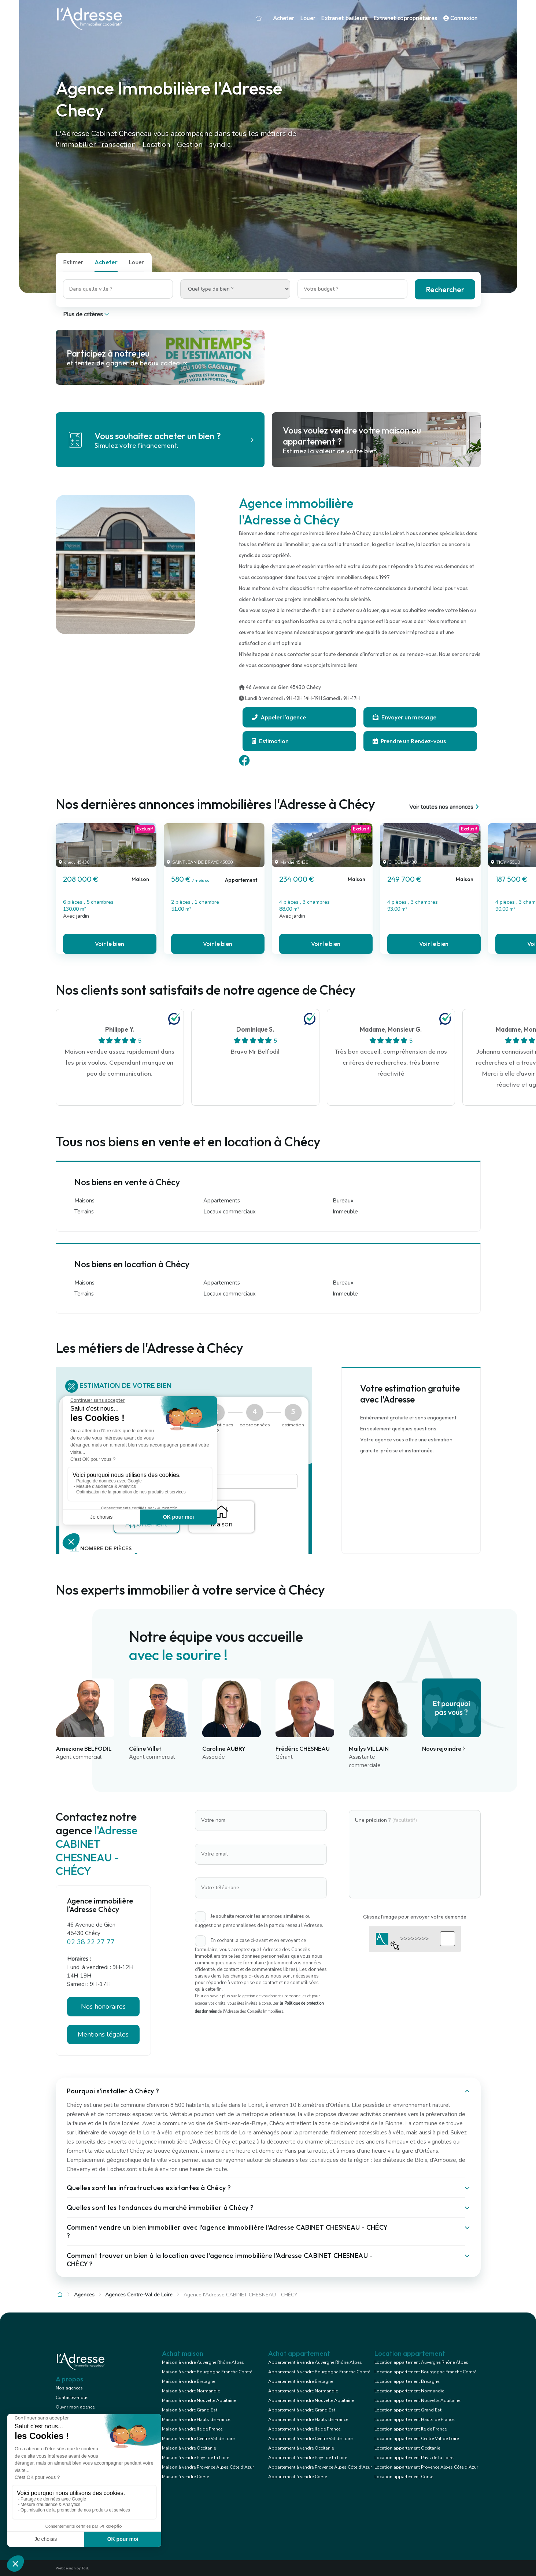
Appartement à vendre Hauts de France (308, 2419)
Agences (84, 2294)
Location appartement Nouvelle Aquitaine (417, 2400)
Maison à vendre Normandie (191, 2391)
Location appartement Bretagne (406, 2381)
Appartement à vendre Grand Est (301, 2410)
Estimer (73, 262)
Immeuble (345, 1211)
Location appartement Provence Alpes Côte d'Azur (426, 2467)
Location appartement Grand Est (407, 2410)
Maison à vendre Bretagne (188, 2381)
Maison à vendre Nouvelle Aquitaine (199, 2400)
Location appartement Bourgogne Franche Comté (425, 2372)
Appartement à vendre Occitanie (301, 2448)
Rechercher (445, 289)
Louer (307, 18)
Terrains (84, 1211)
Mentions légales (103, 2034)
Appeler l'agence (279, 717)
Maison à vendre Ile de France (192, 2429)
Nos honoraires (103, 2006)
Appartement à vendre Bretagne (300, 2381)
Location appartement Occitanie (407, 2448)
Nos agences (69, 2388)
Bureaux (343, 1200)
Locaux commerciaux (229, 1211)
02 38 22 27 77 (91, 1942)
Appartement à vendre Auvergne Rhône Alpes (315, 2362)
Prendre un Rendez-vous (409, 741)
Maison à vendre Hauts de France (196, 2419)
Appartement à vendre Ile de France (304, 2429)
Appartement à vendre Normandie (303, 2391)
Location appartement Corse (403, 2477)
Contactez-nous (72, 2397)
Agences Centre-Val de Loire (139, 2294)
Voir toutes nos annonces (445, 807)
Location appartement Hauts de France (414, 2419)
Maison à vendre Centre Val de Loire (198, 2439)
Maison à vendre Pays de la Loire (195, 2458)
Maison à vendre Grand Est (189, 2410)
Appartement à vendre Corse (297, 2477)
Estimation (270, 741)
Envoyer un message (404, 717)
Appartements (221, 1200)
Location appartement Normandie (409, 2391)
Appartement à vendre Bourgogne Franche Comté (319, 2372)
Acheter (283, 18)
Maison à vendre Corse (185, 2477)
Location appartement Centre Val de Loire (416, 2439)
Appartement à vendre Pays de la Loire (307, 2458)
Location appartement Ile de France (410, 2429)
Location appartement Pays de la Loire (413, 2458)
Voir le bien (109, 943)
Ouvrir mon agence (75, 2407)
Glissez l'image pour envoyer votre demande (414, 1916)
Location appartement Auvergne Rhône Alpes (421, 2362)
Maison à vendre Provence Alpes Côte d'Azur (208, 2467)
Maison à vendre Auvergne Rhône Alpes (203, 2362)
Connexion (460, 18)
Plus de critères (86, 314)
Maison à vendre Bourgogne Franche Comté (207, 2372)
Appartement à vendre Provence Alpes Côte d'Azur (320, 2467)
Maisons (84, 1200)
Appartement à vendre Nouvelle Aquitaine (311, 2400)
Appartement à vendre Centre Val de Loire (310, 2439)
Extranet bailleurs (344, 18)
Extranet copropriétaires (405, 18)
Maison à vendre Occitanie (189, 2448)
